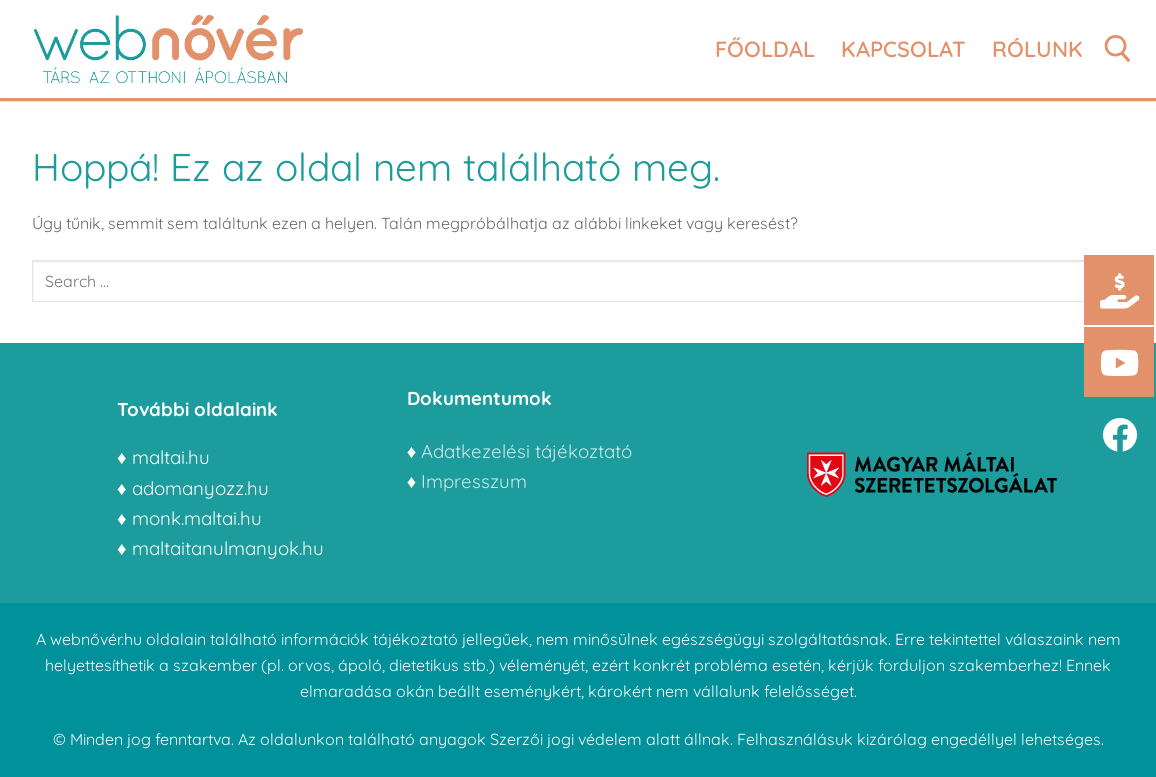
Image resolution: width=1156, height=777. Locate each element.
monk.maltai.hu (197, 518)
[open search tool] (1118, 49)
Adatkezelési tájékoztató (526, 451)
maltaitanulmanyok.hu (228, 548)
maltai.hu (171, 457)
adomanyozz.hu (200, 488)
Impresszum (476, 481)
